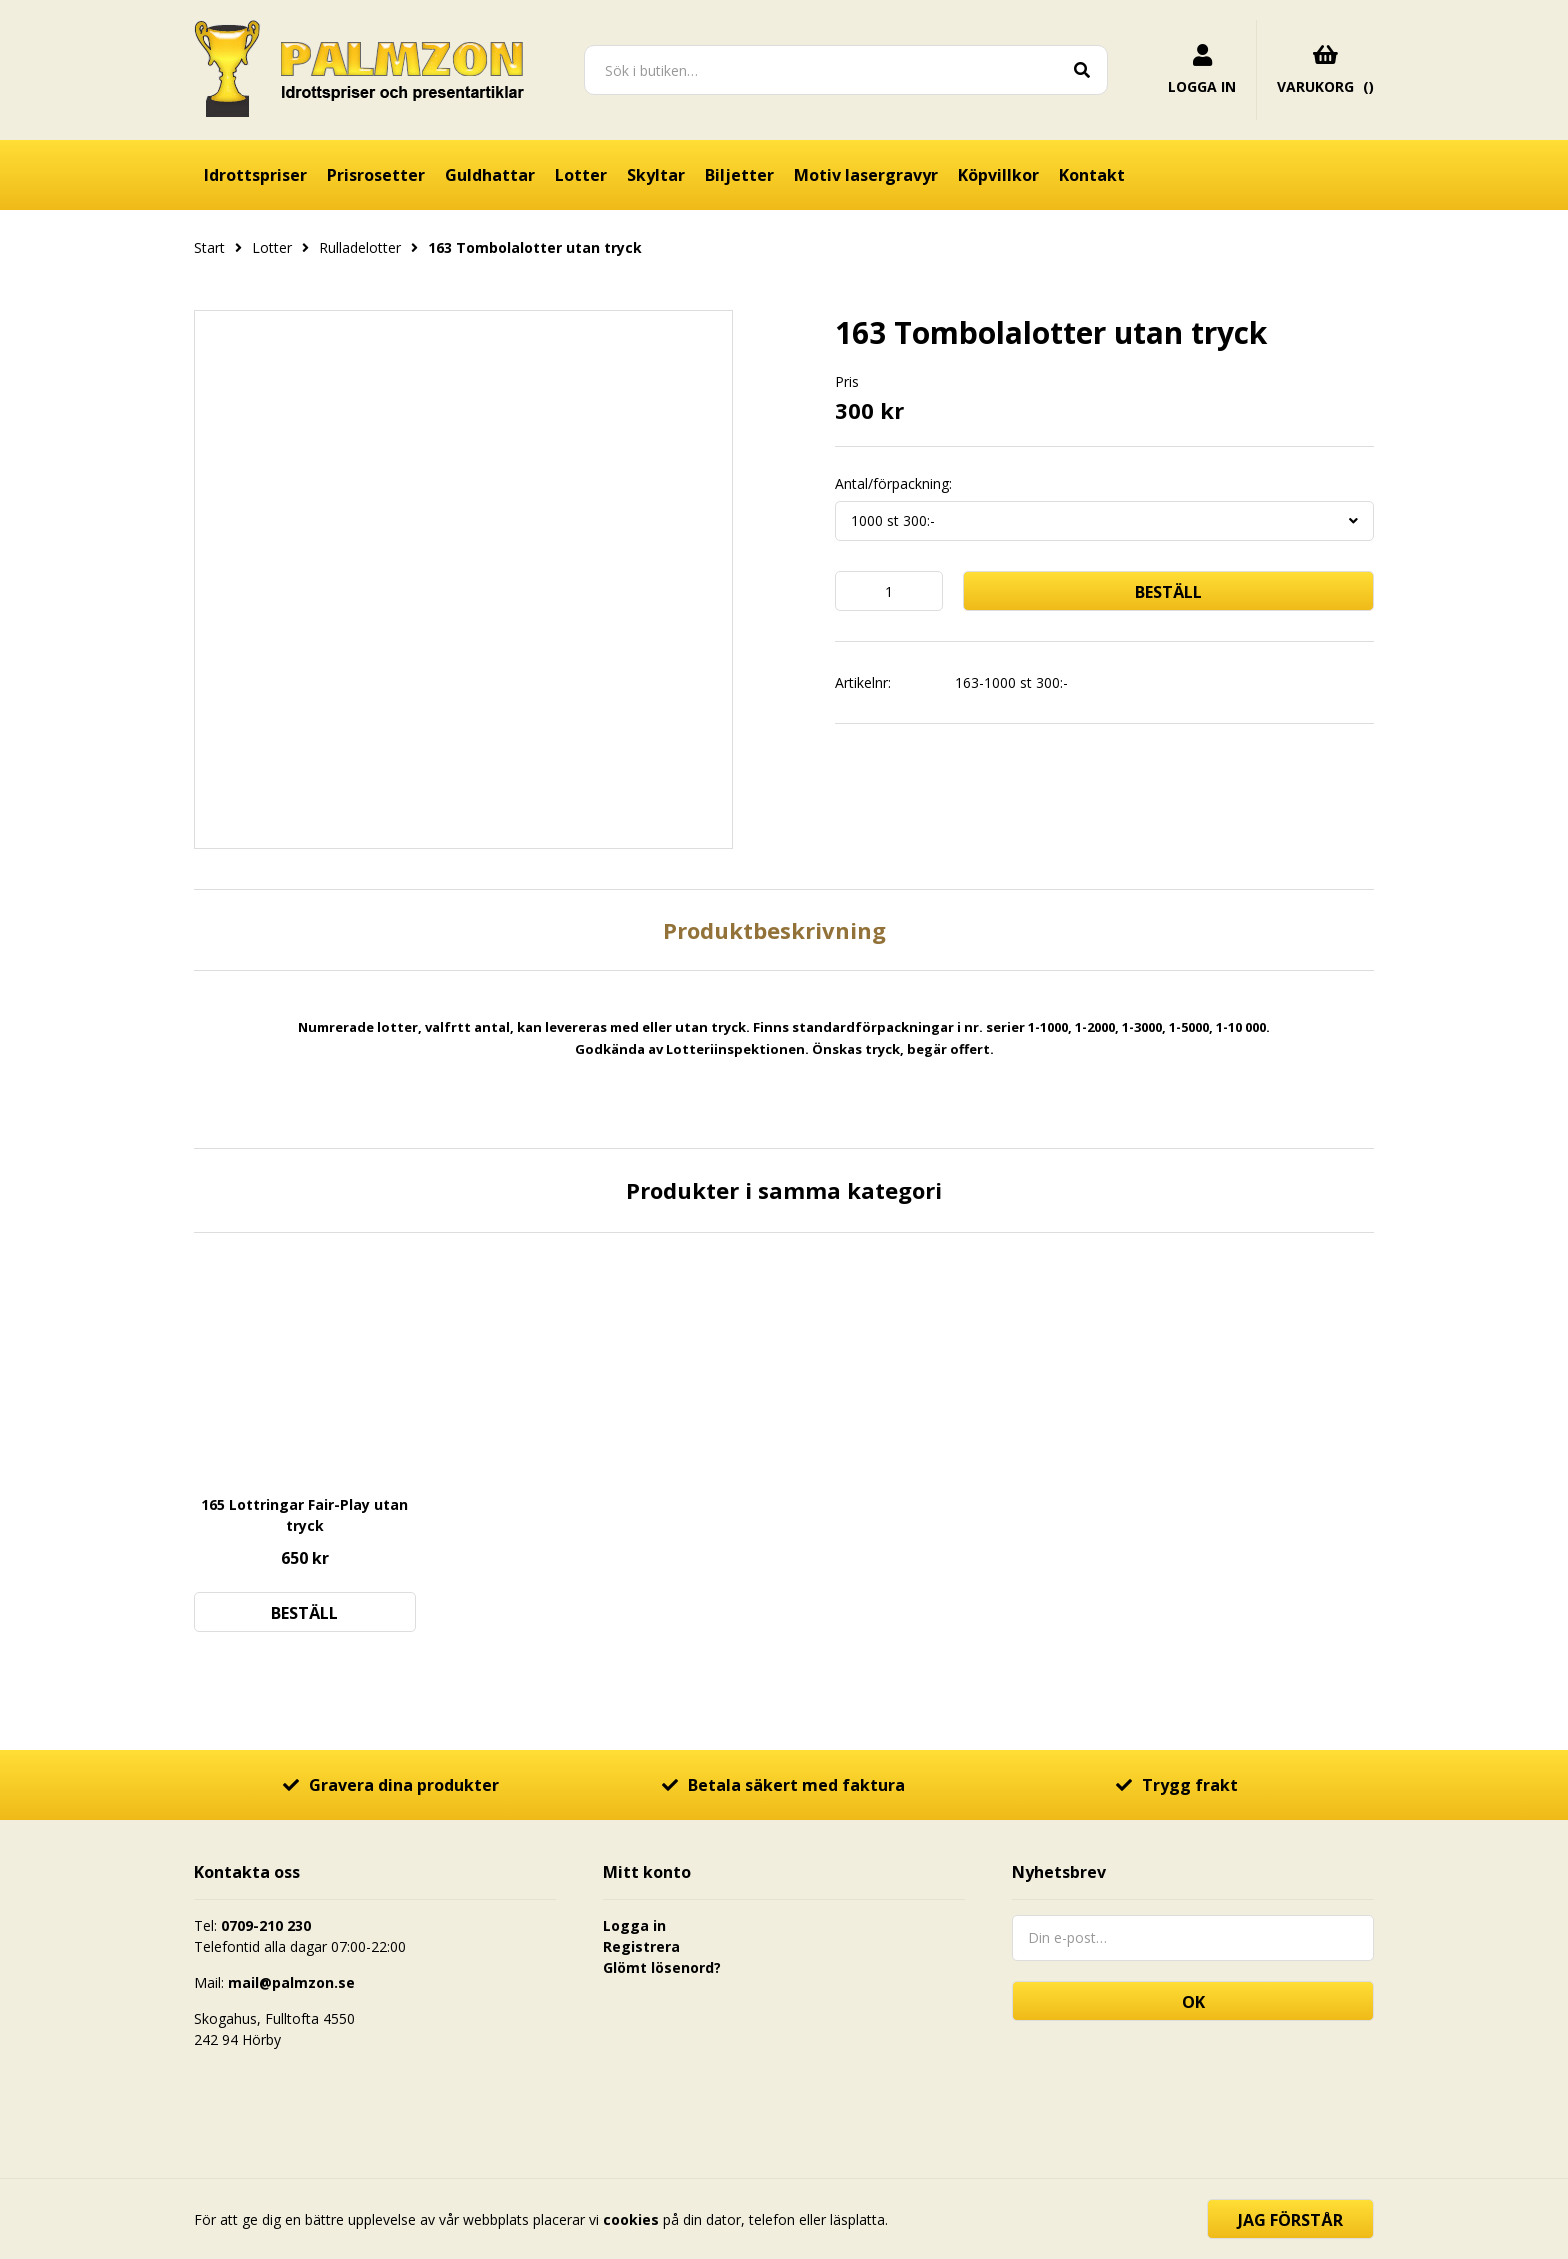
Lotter (581, 175)
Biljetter (739, 175)
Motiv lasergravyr (866, 175)
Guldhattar (490, 175)
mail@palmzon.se (291, 1982)
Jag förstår (1290, 2220)
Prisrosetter (376, 175)
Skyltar (656, 175)
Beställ (1168, 592)
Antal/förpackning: (893, 484)
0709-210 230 (266, 1925)
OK (1193, 2002)
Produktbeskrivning (774, 930)
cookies (631, 2219)
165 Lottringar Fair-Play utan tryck (304, 1515)
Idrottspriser (255, 175)
